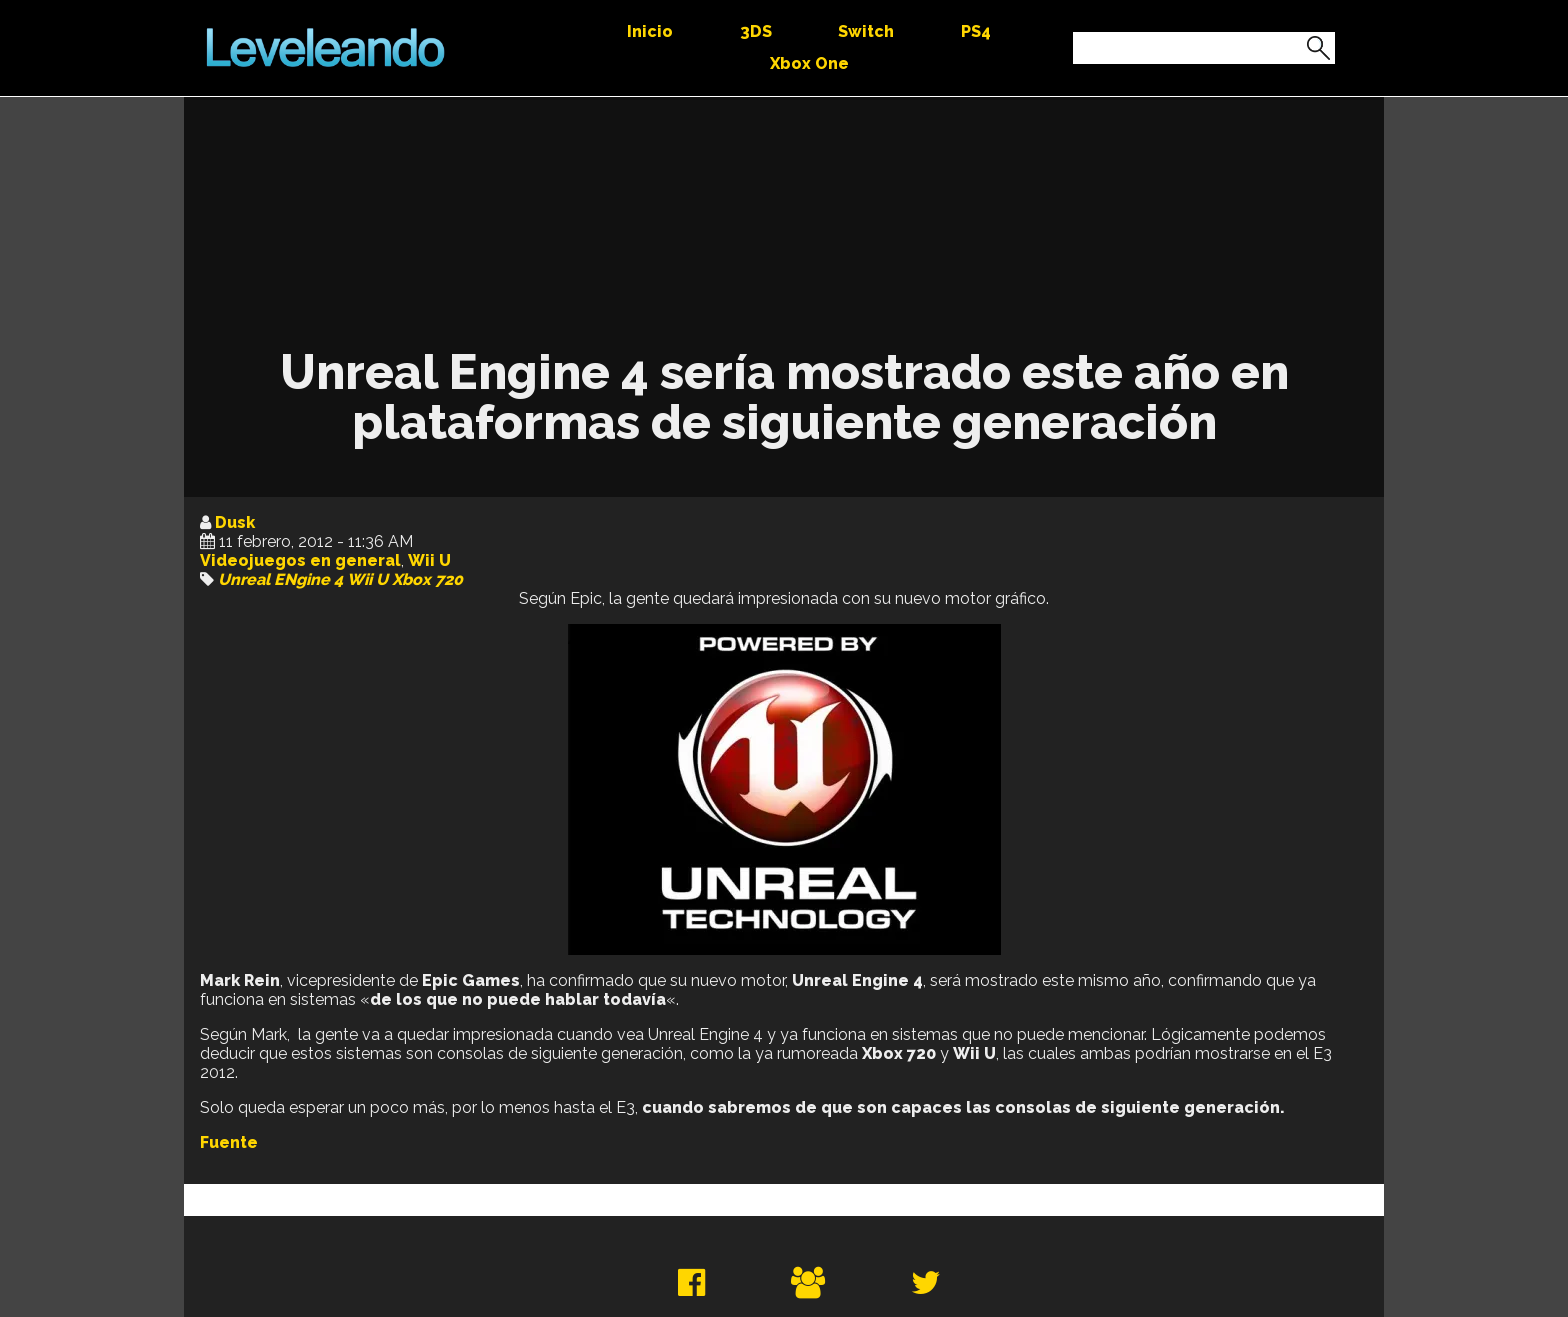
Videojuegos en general (300, 560)
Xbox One (809, 63)
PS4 (976, 31)
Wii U (429, 560)
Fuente (229, 1142)
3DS (756, 31)
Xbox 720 (427, 579)
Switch (866, 31)
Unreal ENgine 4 (280, 579)
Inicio (650, 31)
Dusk (235, 522)
